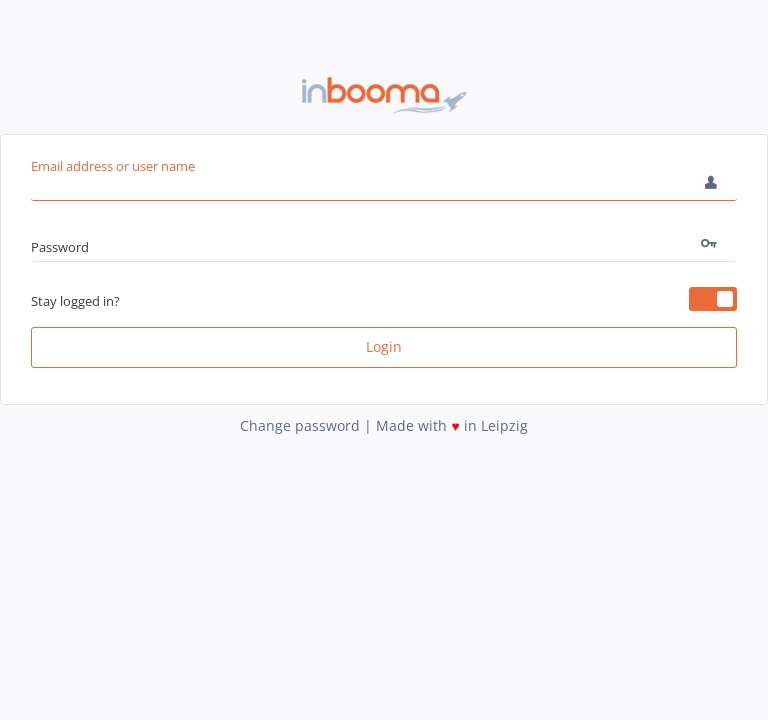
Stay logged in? (75, 301)
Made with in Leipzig (451, 425)
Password (60, 247)
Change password (302, 425)
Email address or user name (113, 166)
